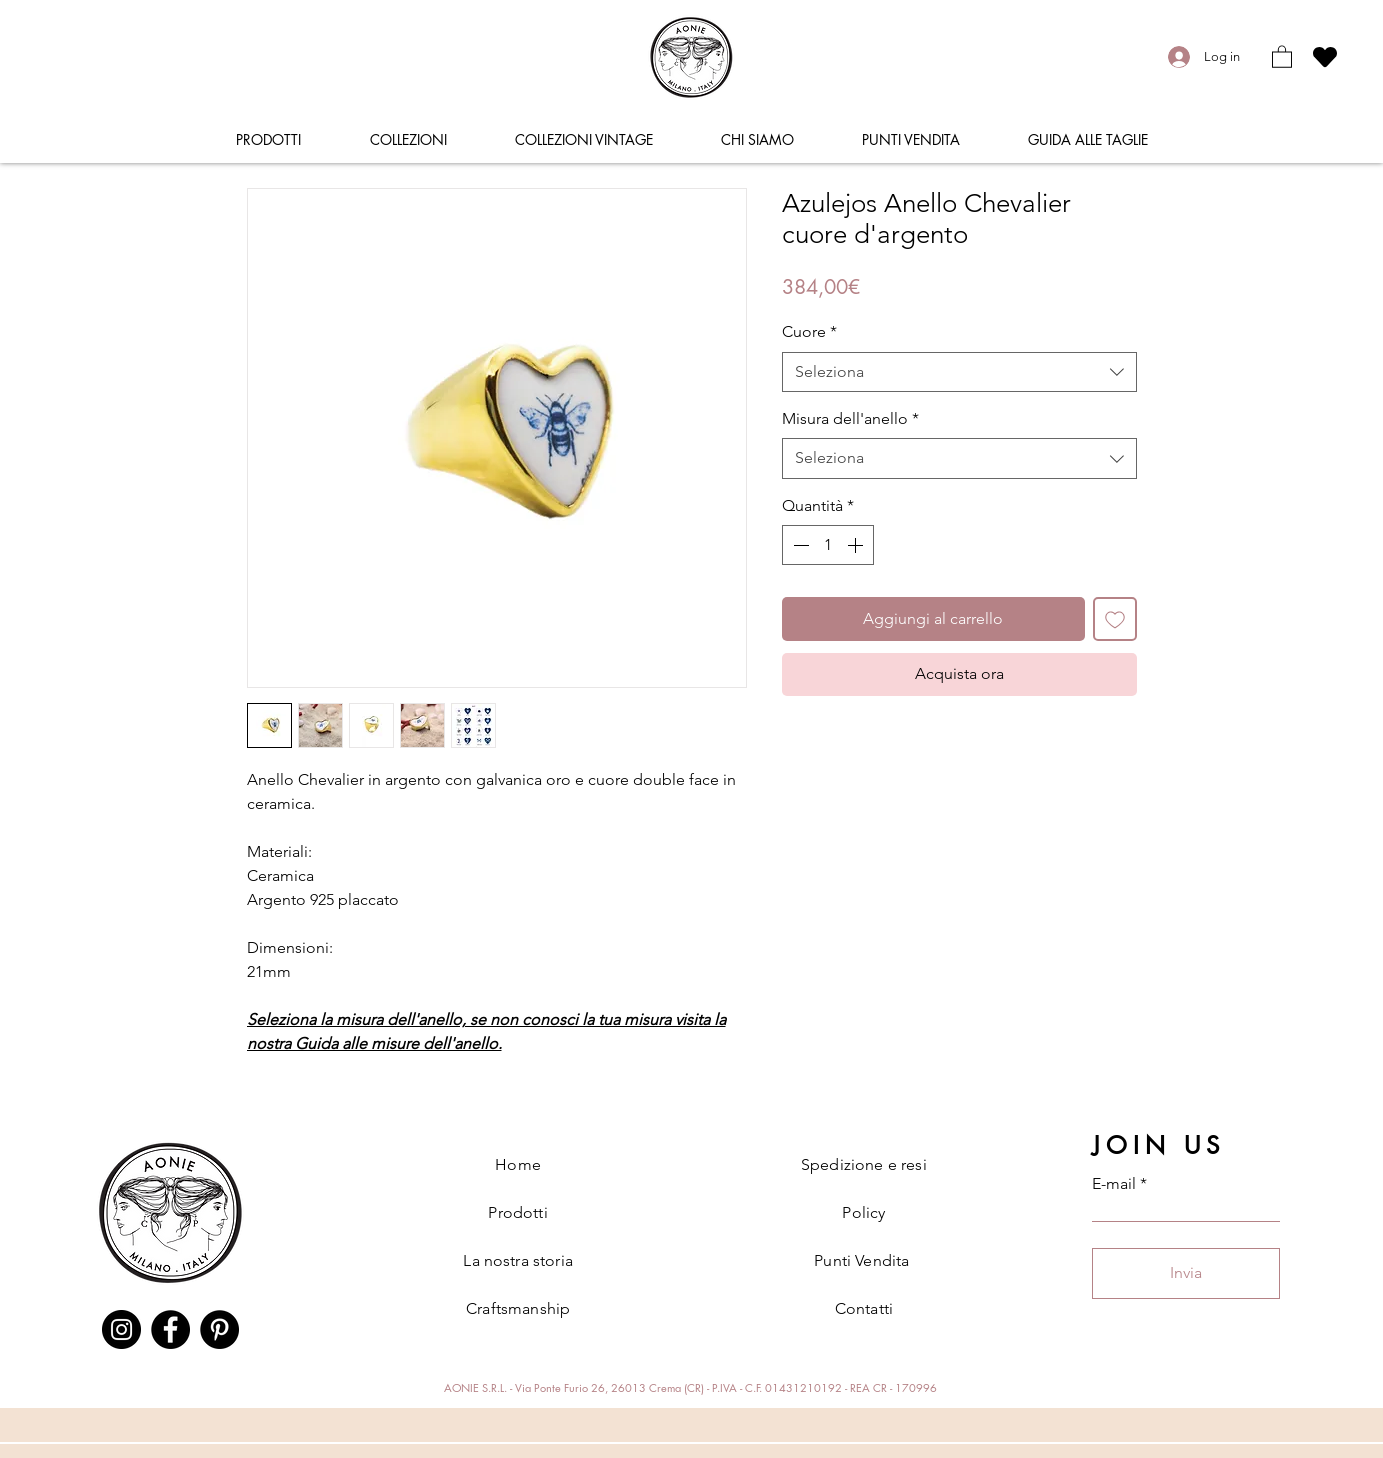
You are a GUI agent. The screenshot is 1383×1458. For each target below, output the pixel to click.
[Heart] (1325, 56)
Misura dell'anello (850, 418)
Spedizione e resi (864, 1164)
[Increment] (857, 545)
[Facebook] (170, 1329)
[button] (1282, 56)
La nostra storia (518, 1260)
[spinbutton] (828, 545)
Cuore (809, 331)
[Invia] (1186, 1273)
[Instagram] (121, 1329)
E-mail (1114, 1184)
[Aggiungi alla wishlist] (1115, 619)
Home (518, 1164)
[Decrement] (799, 545)
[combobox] (959, 372)
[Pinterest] (219, 1329)
